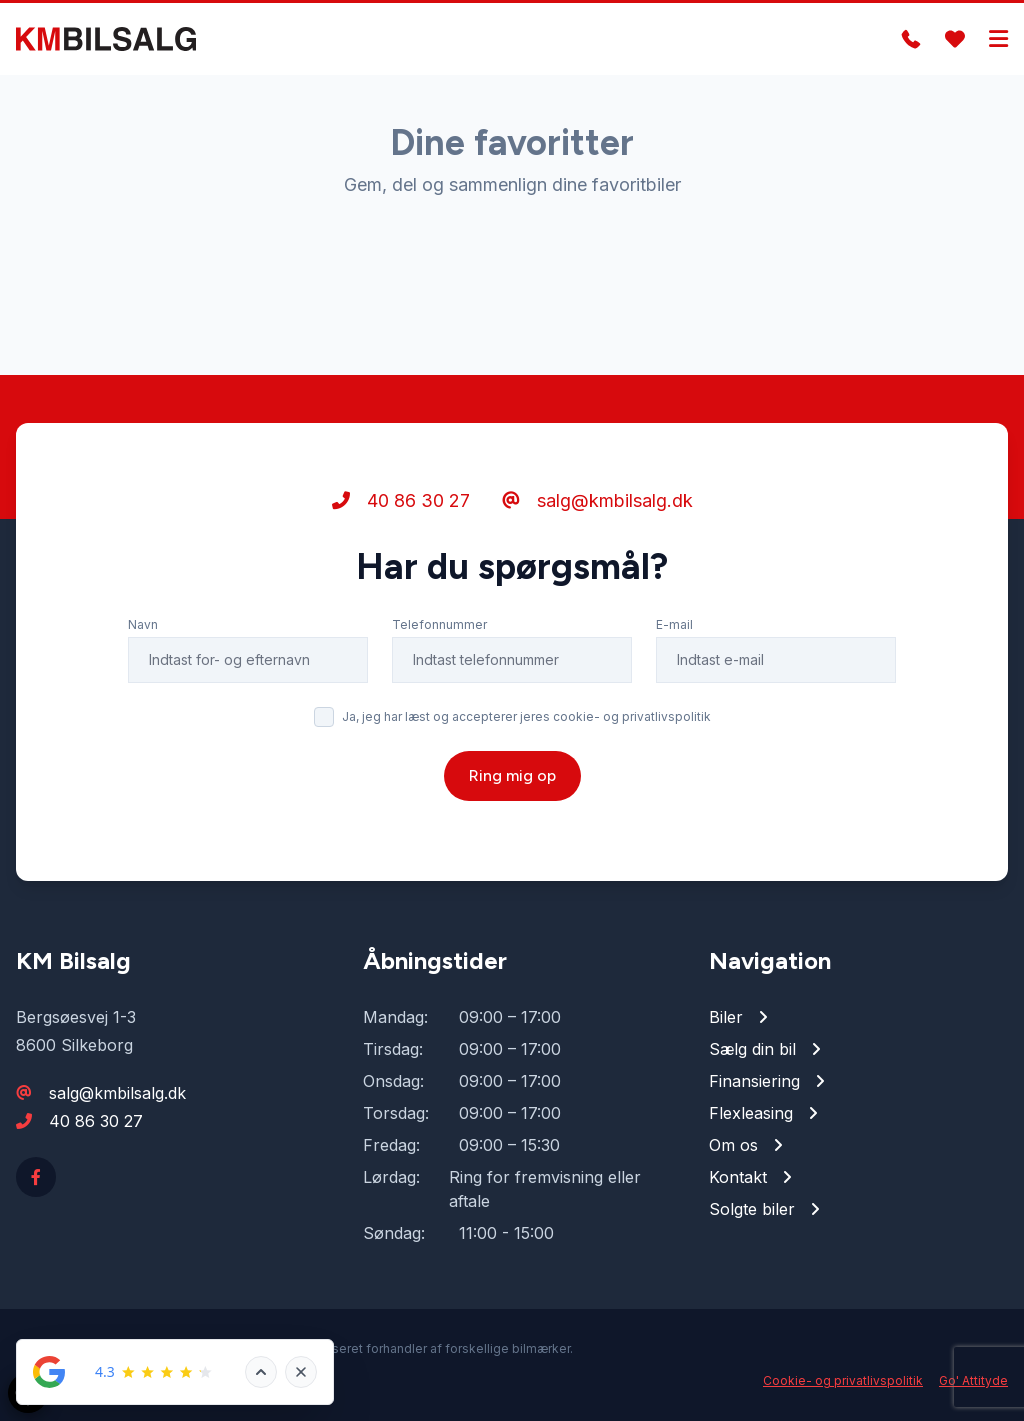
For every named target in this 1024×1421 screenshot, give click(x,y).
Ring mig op (512, 775)
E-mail (674, 624)
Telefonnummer (439, 624)
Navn (143, 624)
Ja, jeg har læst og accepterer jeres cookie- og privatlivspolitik (526, 716)
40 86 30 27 (401, 500)
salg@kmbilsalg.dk (597, 500)
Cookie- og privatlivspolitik (843, 1380)
